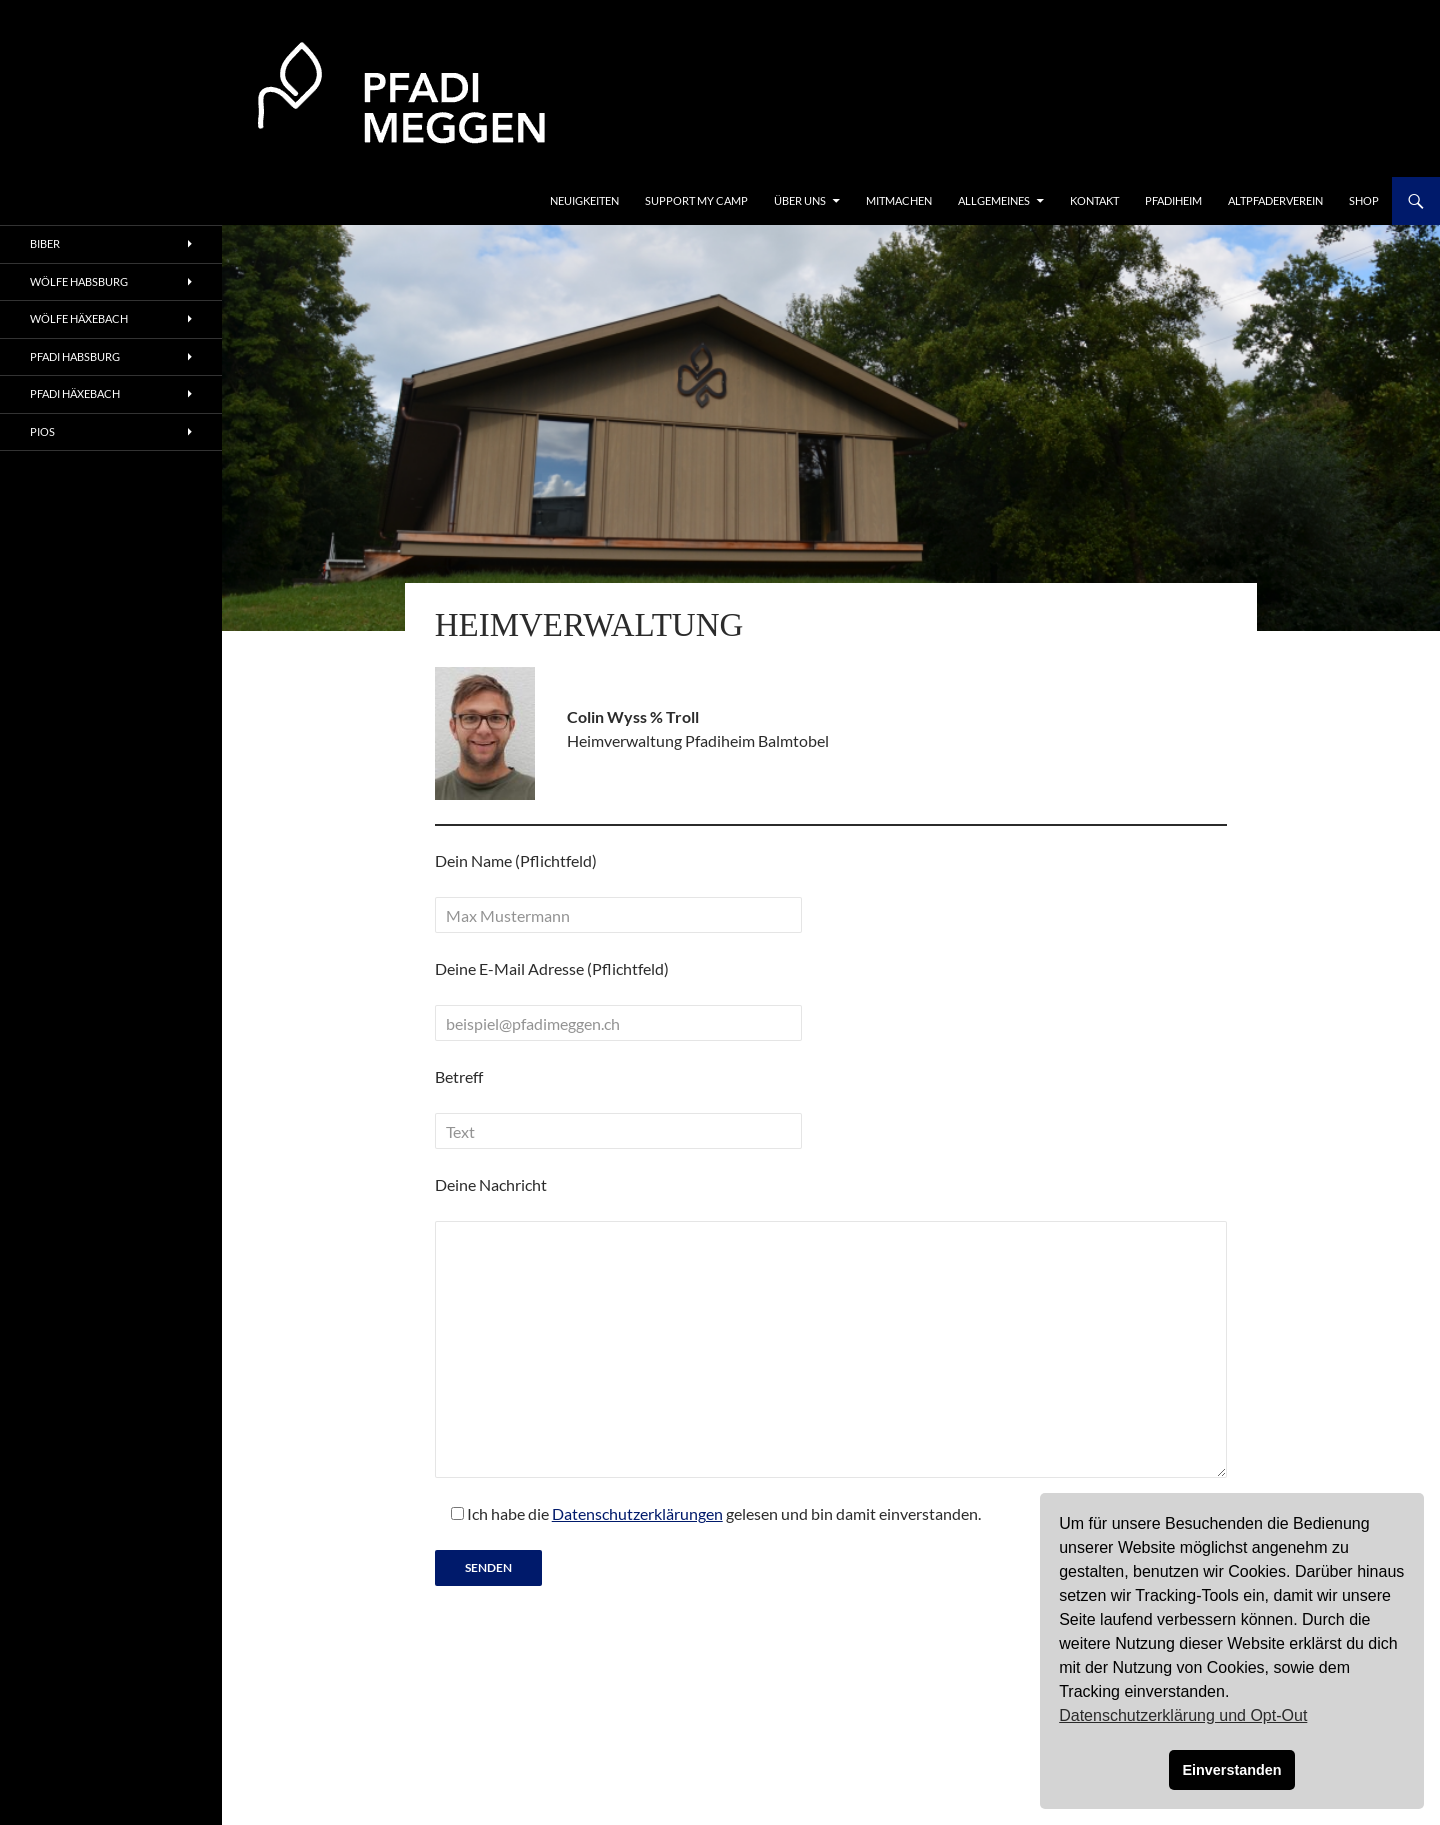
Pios (42, 431)
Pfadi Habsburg (75, 356)
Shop (1364, 200)
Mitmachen (899, 200)
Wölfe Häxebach (79, 318)
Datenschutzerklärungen (637, 1513)
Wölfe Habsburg (79, 281)
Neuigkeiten (584, 200)
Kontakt (1094, 200)
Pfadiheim (1173, 200)
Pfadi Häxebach (75, 393)
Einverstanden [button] (1231, 1770)
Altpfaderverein (1275, 200)
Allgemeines (994, 200)
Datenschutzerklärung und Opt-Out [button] (1183, 1715)
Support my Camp (696, 200)
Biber (45, 243)
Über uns (800, 200)
